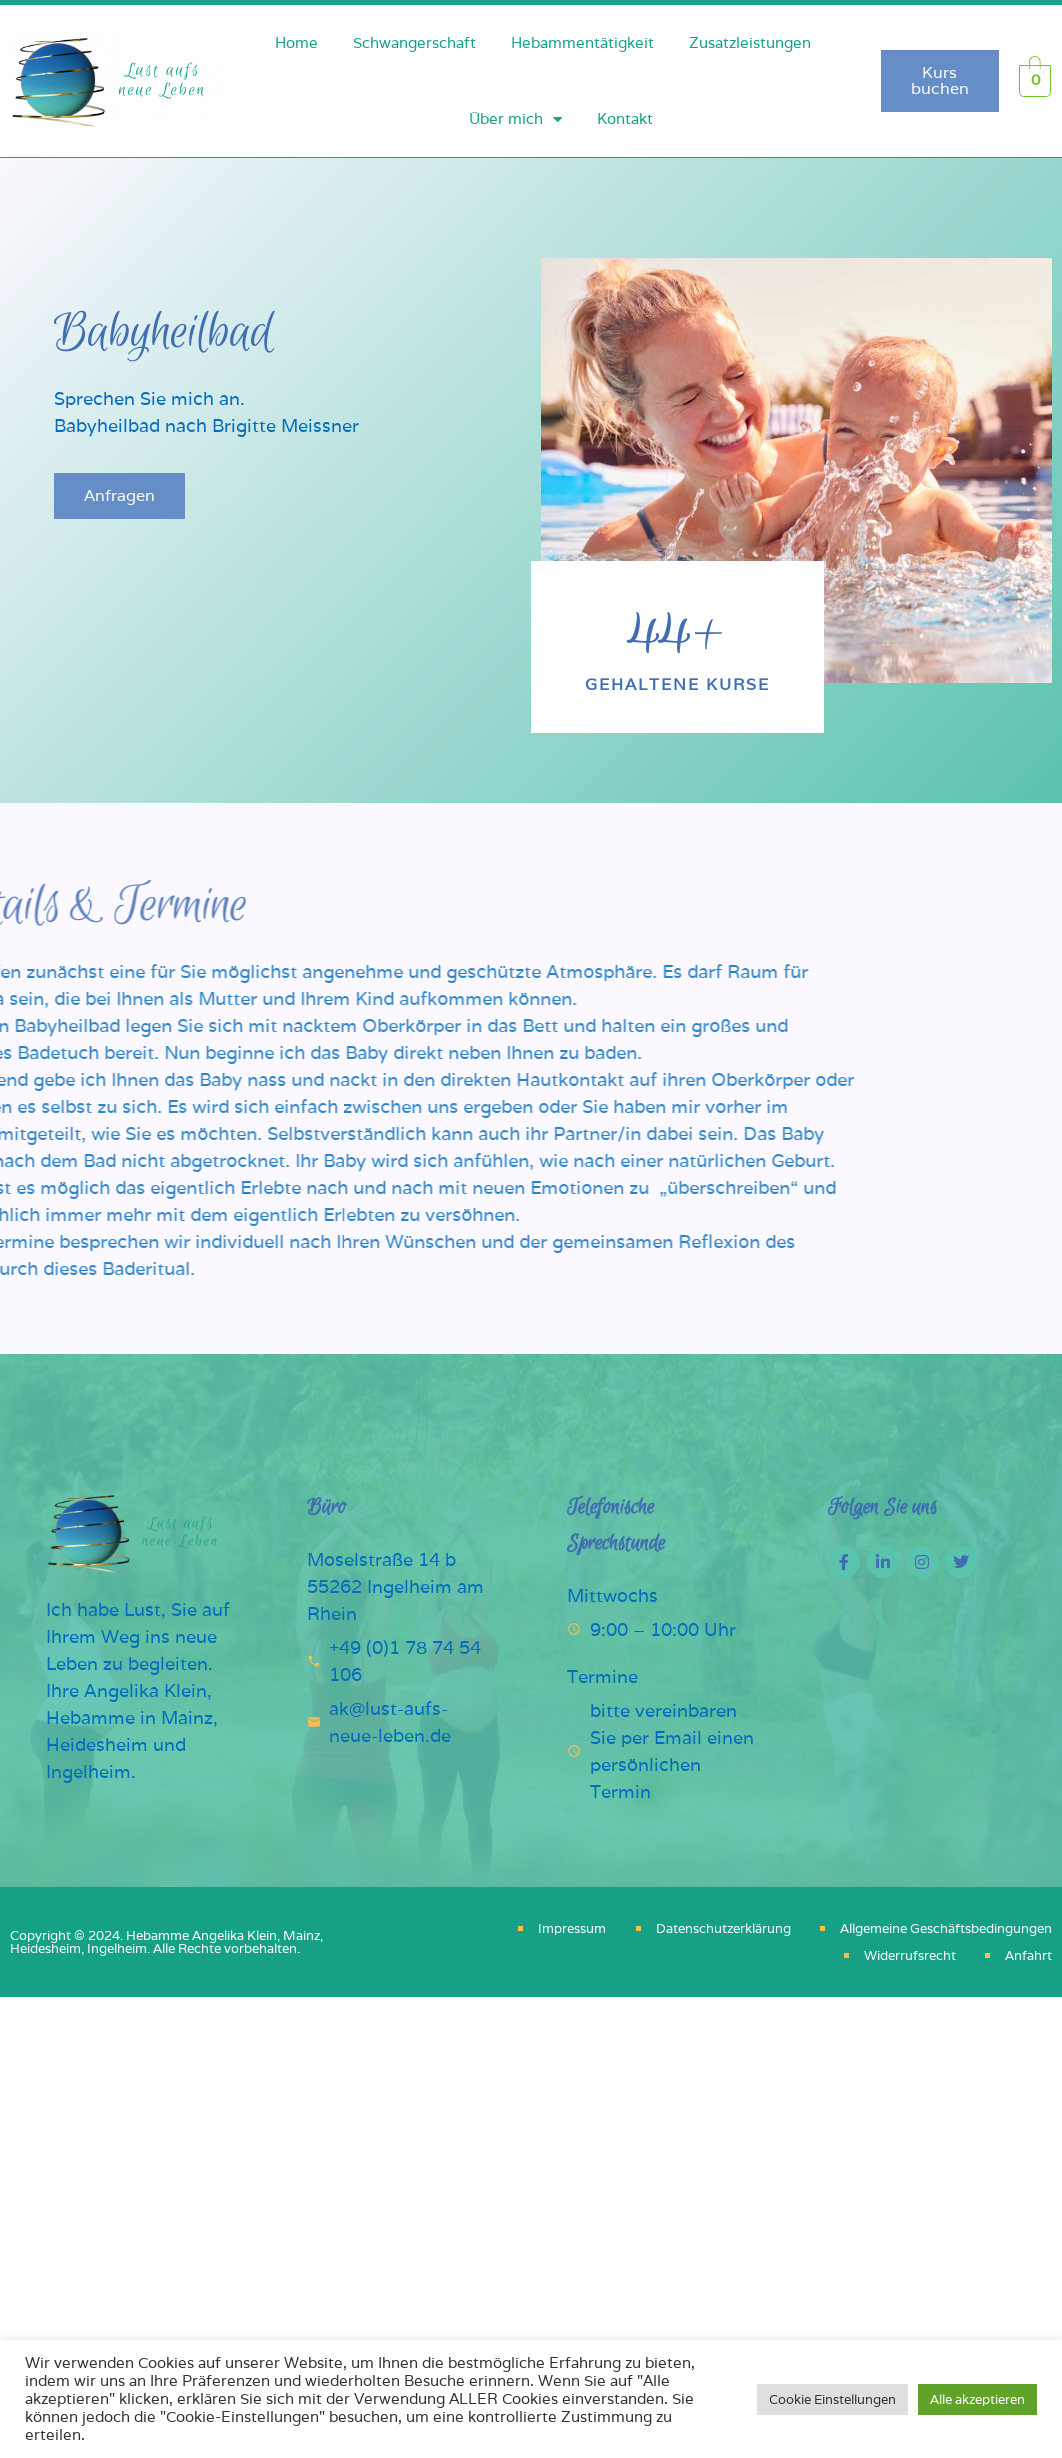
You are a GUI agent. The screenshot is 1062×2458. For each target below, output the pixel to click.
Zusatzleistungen (750, 42)
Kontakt (625, 118)
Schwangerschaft (414, 42)
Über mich (515, 119)
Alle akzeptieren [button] (977, 2399)
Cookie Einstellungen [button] (832, 2399)
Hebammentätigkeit (582, 42)
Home (296, 42)
